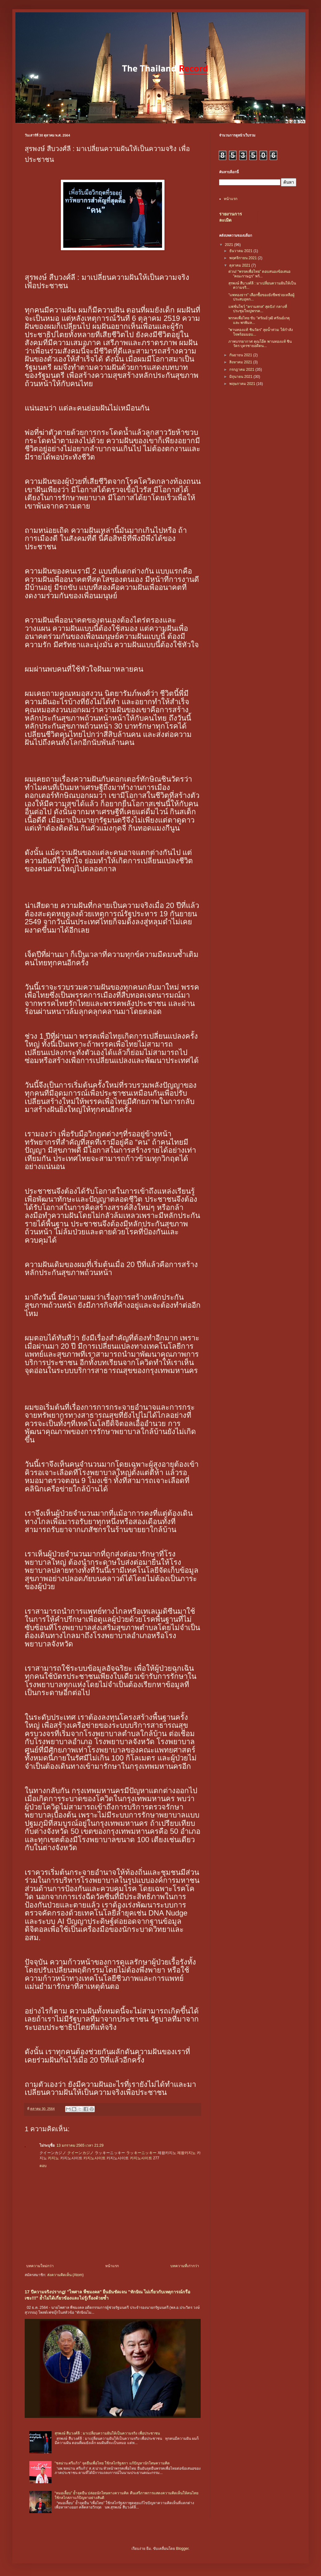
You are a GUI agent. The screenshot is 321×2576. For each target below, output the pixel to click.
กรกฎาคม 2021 (242, 369)
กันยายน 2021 (241, 355)
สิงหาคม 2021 (241, 362)
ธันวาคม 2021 (241, 251)
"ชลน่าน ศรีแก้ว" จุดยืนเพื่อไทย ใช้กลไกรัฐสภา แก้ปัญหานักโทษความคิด (112, 2463)
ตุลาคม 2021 (240, 265)
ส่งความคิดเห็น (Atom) (65, 2275)
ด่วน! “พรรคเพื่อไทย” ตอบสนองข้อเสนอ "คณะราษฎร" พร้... (259, 273)
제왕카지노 (186, 2153)
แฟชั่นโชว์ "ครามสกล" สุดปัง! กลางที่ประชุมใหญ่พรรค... (257, 309)
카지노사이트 (94, 2158)
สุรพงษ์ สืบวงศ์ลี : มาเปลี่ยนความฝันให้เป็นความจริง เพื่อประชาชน (107, 2433)
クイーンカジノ (80, 2153)
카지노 (53, 2158)
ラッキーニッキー (141, 2153)
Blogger (182, 2548)
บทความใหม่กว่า (40, 2266)
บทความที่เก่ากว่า (184, 2266)
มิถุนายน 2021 (241, 376)
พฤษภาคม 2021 (242, 384)
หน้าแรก (112, 2266)
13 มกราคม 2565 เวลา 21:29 (79, 2145)
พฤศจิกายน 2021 (243, 258)
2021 (229, 245)
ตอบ (43, 2166)
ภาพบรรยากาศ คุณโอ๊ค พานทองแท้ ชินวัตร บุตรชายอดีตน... (260, 343)
